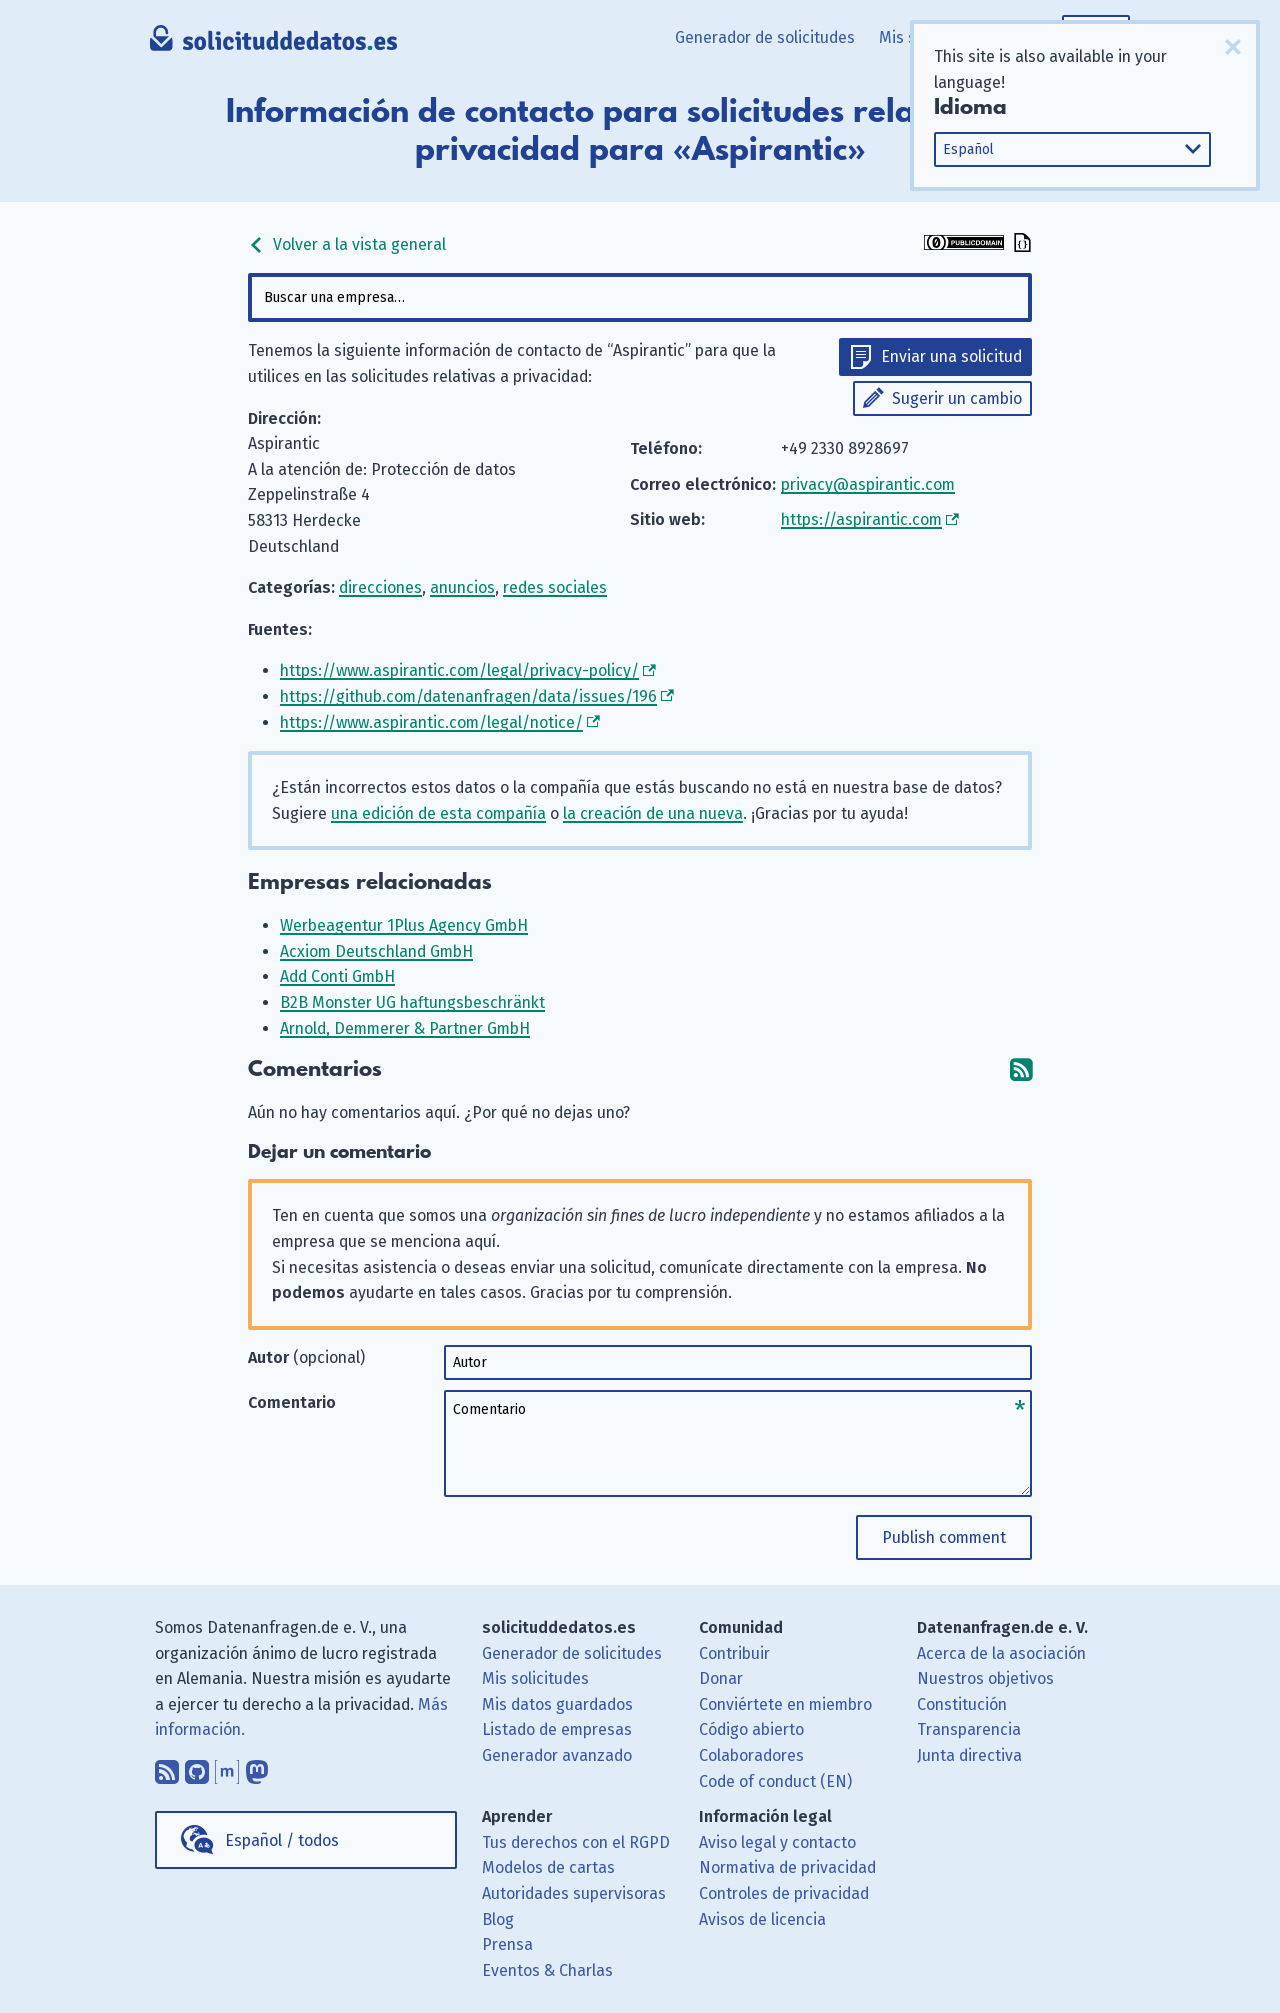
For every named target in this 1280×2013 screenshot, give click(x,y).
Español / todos (282, 1840)
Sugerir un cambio (957, 398)
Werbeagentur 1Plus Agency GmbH (404, 925)
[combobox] (640, 297)
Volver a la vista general (347, 244)
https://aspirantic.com (861, 519)
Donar (721, 1678)
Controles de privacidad (784, 1893)
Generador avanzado (557, 1755)
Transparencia (969, 1729)
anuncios (462, 587)
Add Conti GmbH (337, 976)
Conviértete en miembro (785, 1704)
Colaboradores (751, 1755)
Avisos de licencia (762, 1919)
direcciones (380, 587)
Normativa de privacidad (787, 1867)
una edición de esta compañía (438, 813)
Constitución (962, 1704)
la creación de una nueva (653, 813)
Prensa (507, 1944)
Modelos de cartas (548, 1867)
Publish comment (944, 1537)
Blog (498, 1919)
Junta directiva (969, 1755)
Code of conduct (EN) (775, 1781)
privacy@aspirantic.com (868, 484)
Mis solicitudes (535, 1678)
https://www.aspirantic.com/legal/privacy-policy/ (459, 670)
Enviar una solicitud (951, 356)
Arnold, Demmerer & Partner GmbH (405, 1028)
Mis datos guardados (557, 1704)
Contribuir (734, 1653)
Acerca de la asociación (1001, 1653)
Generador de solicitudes (765, 37)
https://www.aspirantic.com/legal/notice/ (431, 722)
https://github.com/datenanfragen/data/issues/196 (468, 696)
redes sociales (555, 587)
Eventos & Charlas (547, 1970)
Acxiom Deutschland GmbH (376, 951)
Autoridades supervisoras (574, 1893)
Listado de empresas (557, 1729)
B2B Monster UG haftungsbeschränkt (412, 1002)
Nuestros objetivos (985, 1678)
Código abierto (751, 1729)
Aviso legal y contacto (777, 1842)
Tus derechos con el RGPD (576, 1842)
